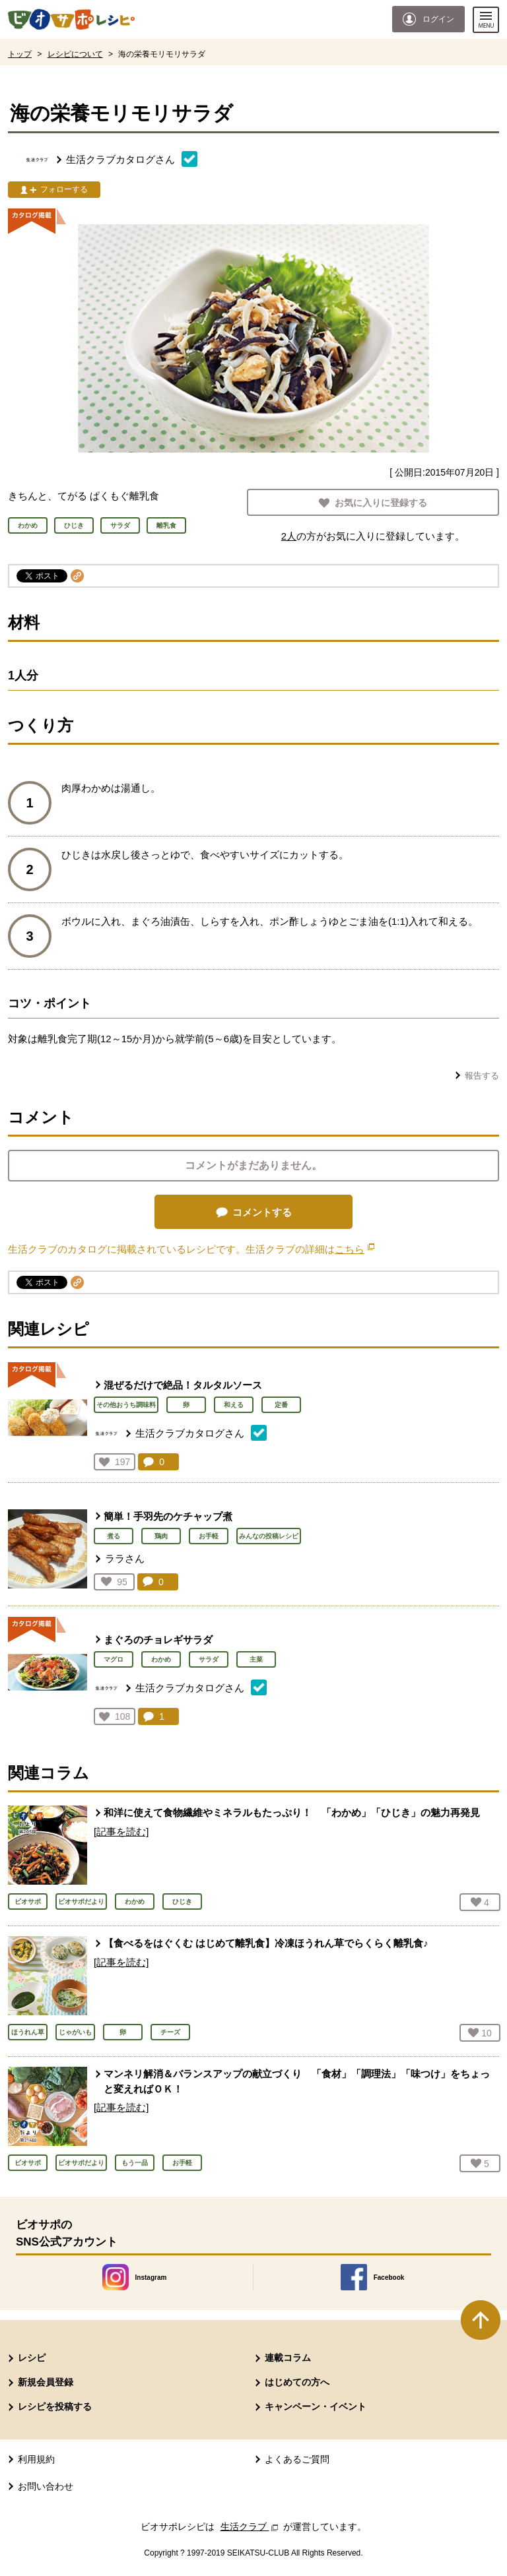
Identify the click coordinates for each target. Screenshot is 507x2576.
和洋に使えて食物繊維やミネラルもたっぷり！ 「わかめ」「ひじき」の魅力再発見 (292, 1812)
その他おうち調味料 (126, 1404)
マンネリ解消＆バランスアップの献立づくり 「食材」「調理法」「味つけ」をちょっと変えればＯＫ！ (297, 2081)
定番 (281, 1404)
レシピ (32, 2357)
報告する (482, 1076)
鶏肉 (161, 1536)
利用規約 (36, 2459)
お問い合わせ (45, 2486)
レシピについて (75, 54)
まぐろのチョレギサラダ (158, 1639)
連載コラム (288, 2357)
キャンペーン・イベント (315, 2406)
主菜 (256, 1659)
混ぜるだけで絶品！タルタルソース (183, 1385)
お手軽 (209, 1536)
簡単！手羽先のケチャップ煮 (168, 1516)
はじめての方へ (297, 2382)
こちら (354, 1249)
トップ (20, 54)
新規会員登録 (45, 2382)
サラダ (209, 1659)
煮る (113, 1536)
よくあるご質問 (297, 2459)
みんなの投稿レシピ (268, 1536)
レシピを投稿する (55, 2406)
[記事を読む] (121, 1831)
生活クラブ (250, 2526)
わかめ (161, 1659)
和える (234, 1404)
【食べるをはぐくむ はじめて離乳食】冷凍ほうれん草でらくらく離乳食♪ (266, 1943)
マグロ (113, 1659)
